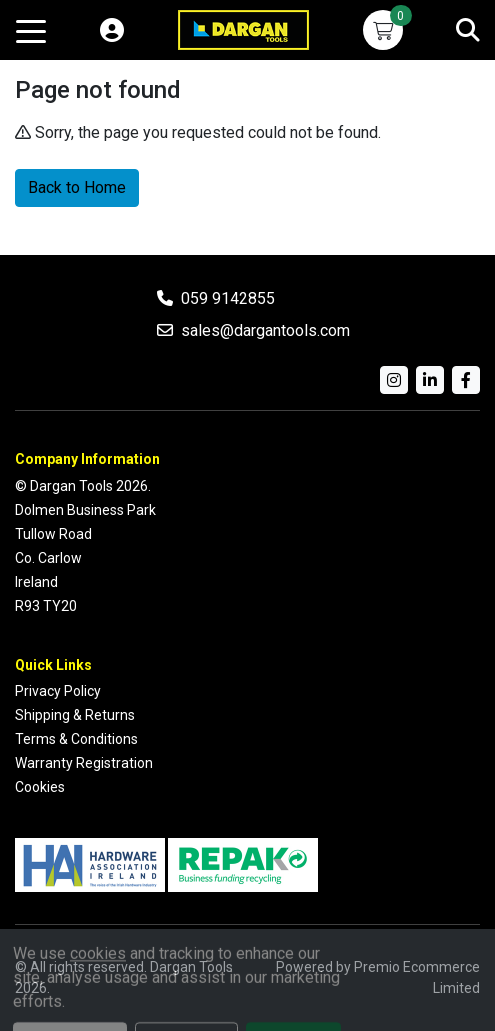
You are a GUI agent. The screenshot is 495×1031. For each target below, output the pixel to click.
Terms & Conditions (76, 739)
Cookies (40, 787)
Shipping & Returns (75, 715)
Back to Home (77, 187)
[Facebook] (466, 380)
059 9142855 (228, 298)
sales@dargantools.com (265, 330)
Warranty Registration (84, 763)
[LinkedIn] (430, 380)
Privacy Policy (58, 691)
